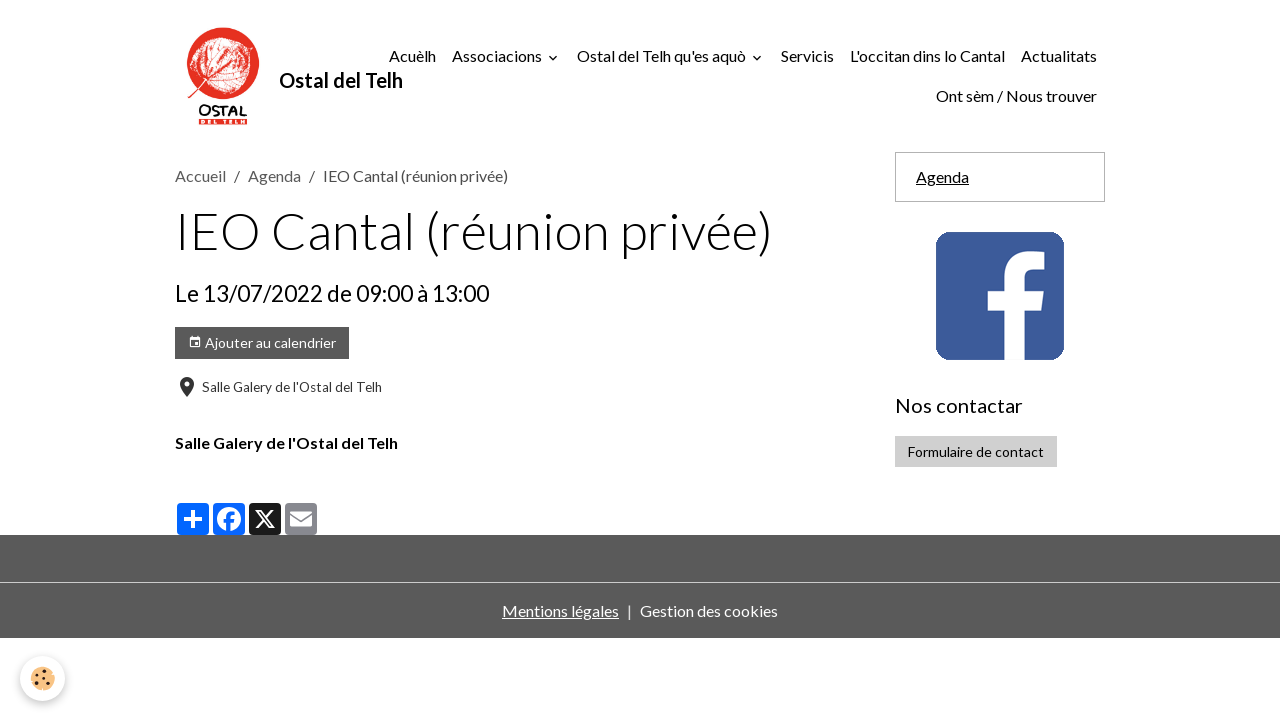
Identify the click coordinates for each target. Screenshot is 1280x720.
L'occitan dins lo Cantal (927, 55)
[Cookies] (42, 678)
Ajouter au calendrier (262, 343)
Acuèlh (412, 55)
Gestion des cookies (709, 610)
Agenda (274, 175)
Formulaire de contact (976, 451)
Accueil (200, 175)
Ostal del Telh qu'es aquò (663, 55)
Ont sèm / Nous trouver (1016, 95)
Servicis (807, 55)
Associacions (498, 55)
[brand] (267, 76)
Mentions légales (560, 610)
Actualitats (1059, 55)
